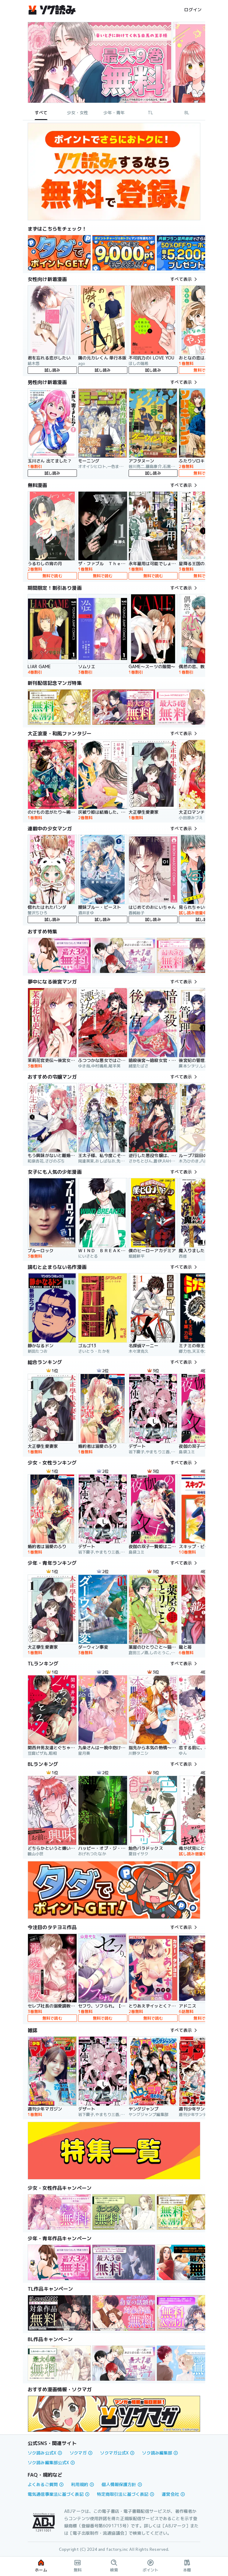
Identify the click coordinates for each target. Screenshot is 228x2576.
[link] (59, 253)
